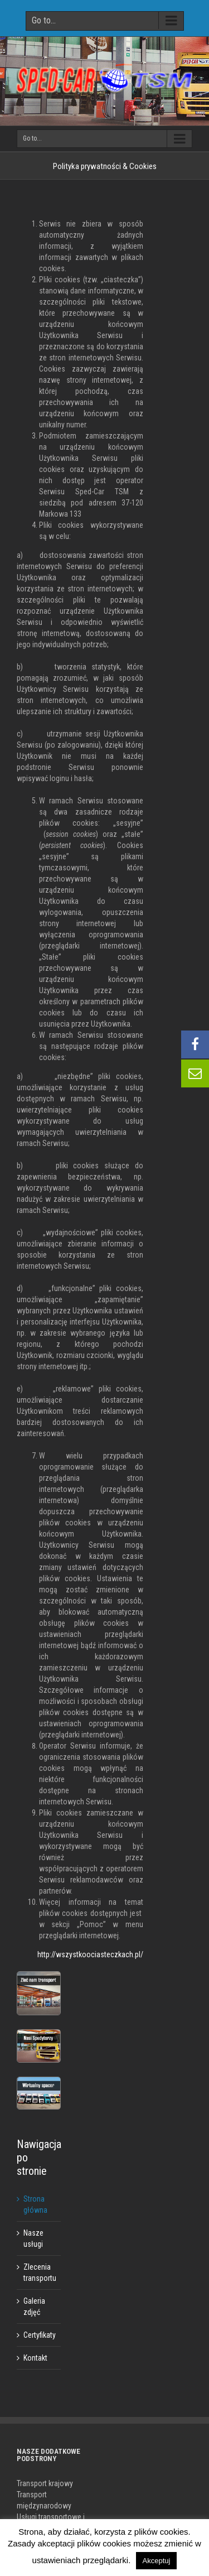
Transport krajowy (45, 2483)
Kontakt (35, 2357)
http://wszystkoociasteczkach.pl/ (90, 1954)
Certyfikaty (39, 2335)
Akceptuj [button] (157, 2560)
